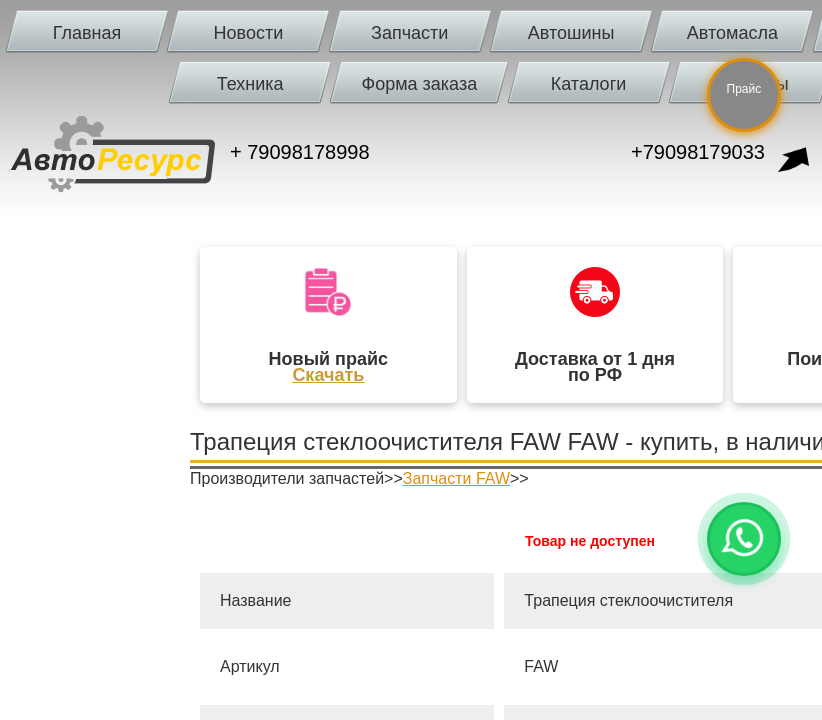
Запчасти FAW (456, 478)
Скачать (328, 375)
